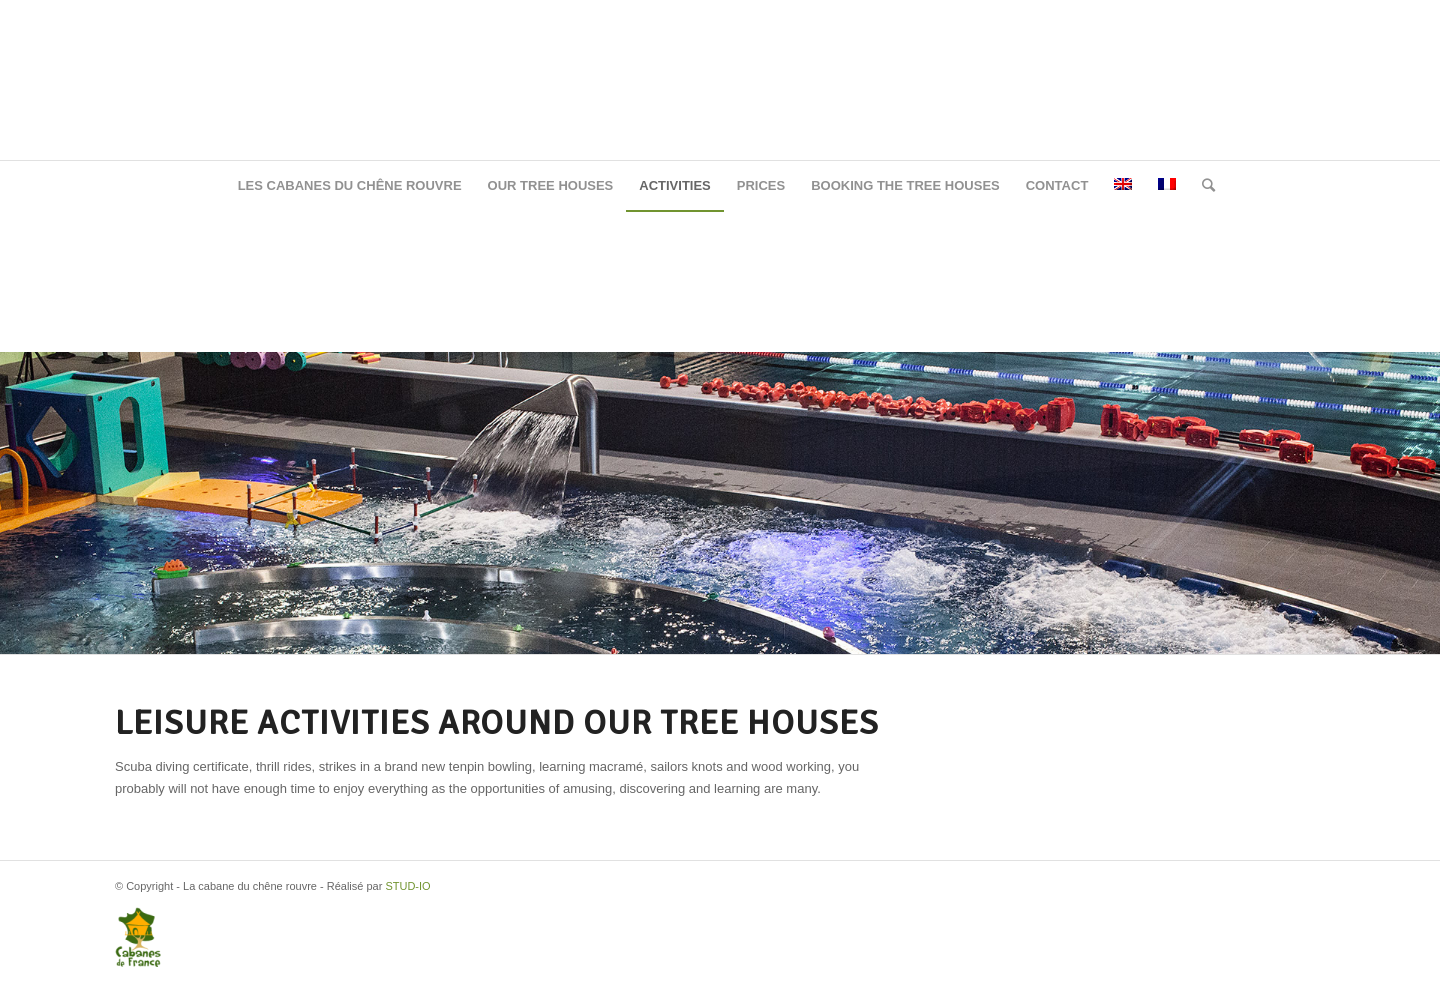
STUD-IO (407, 886)
